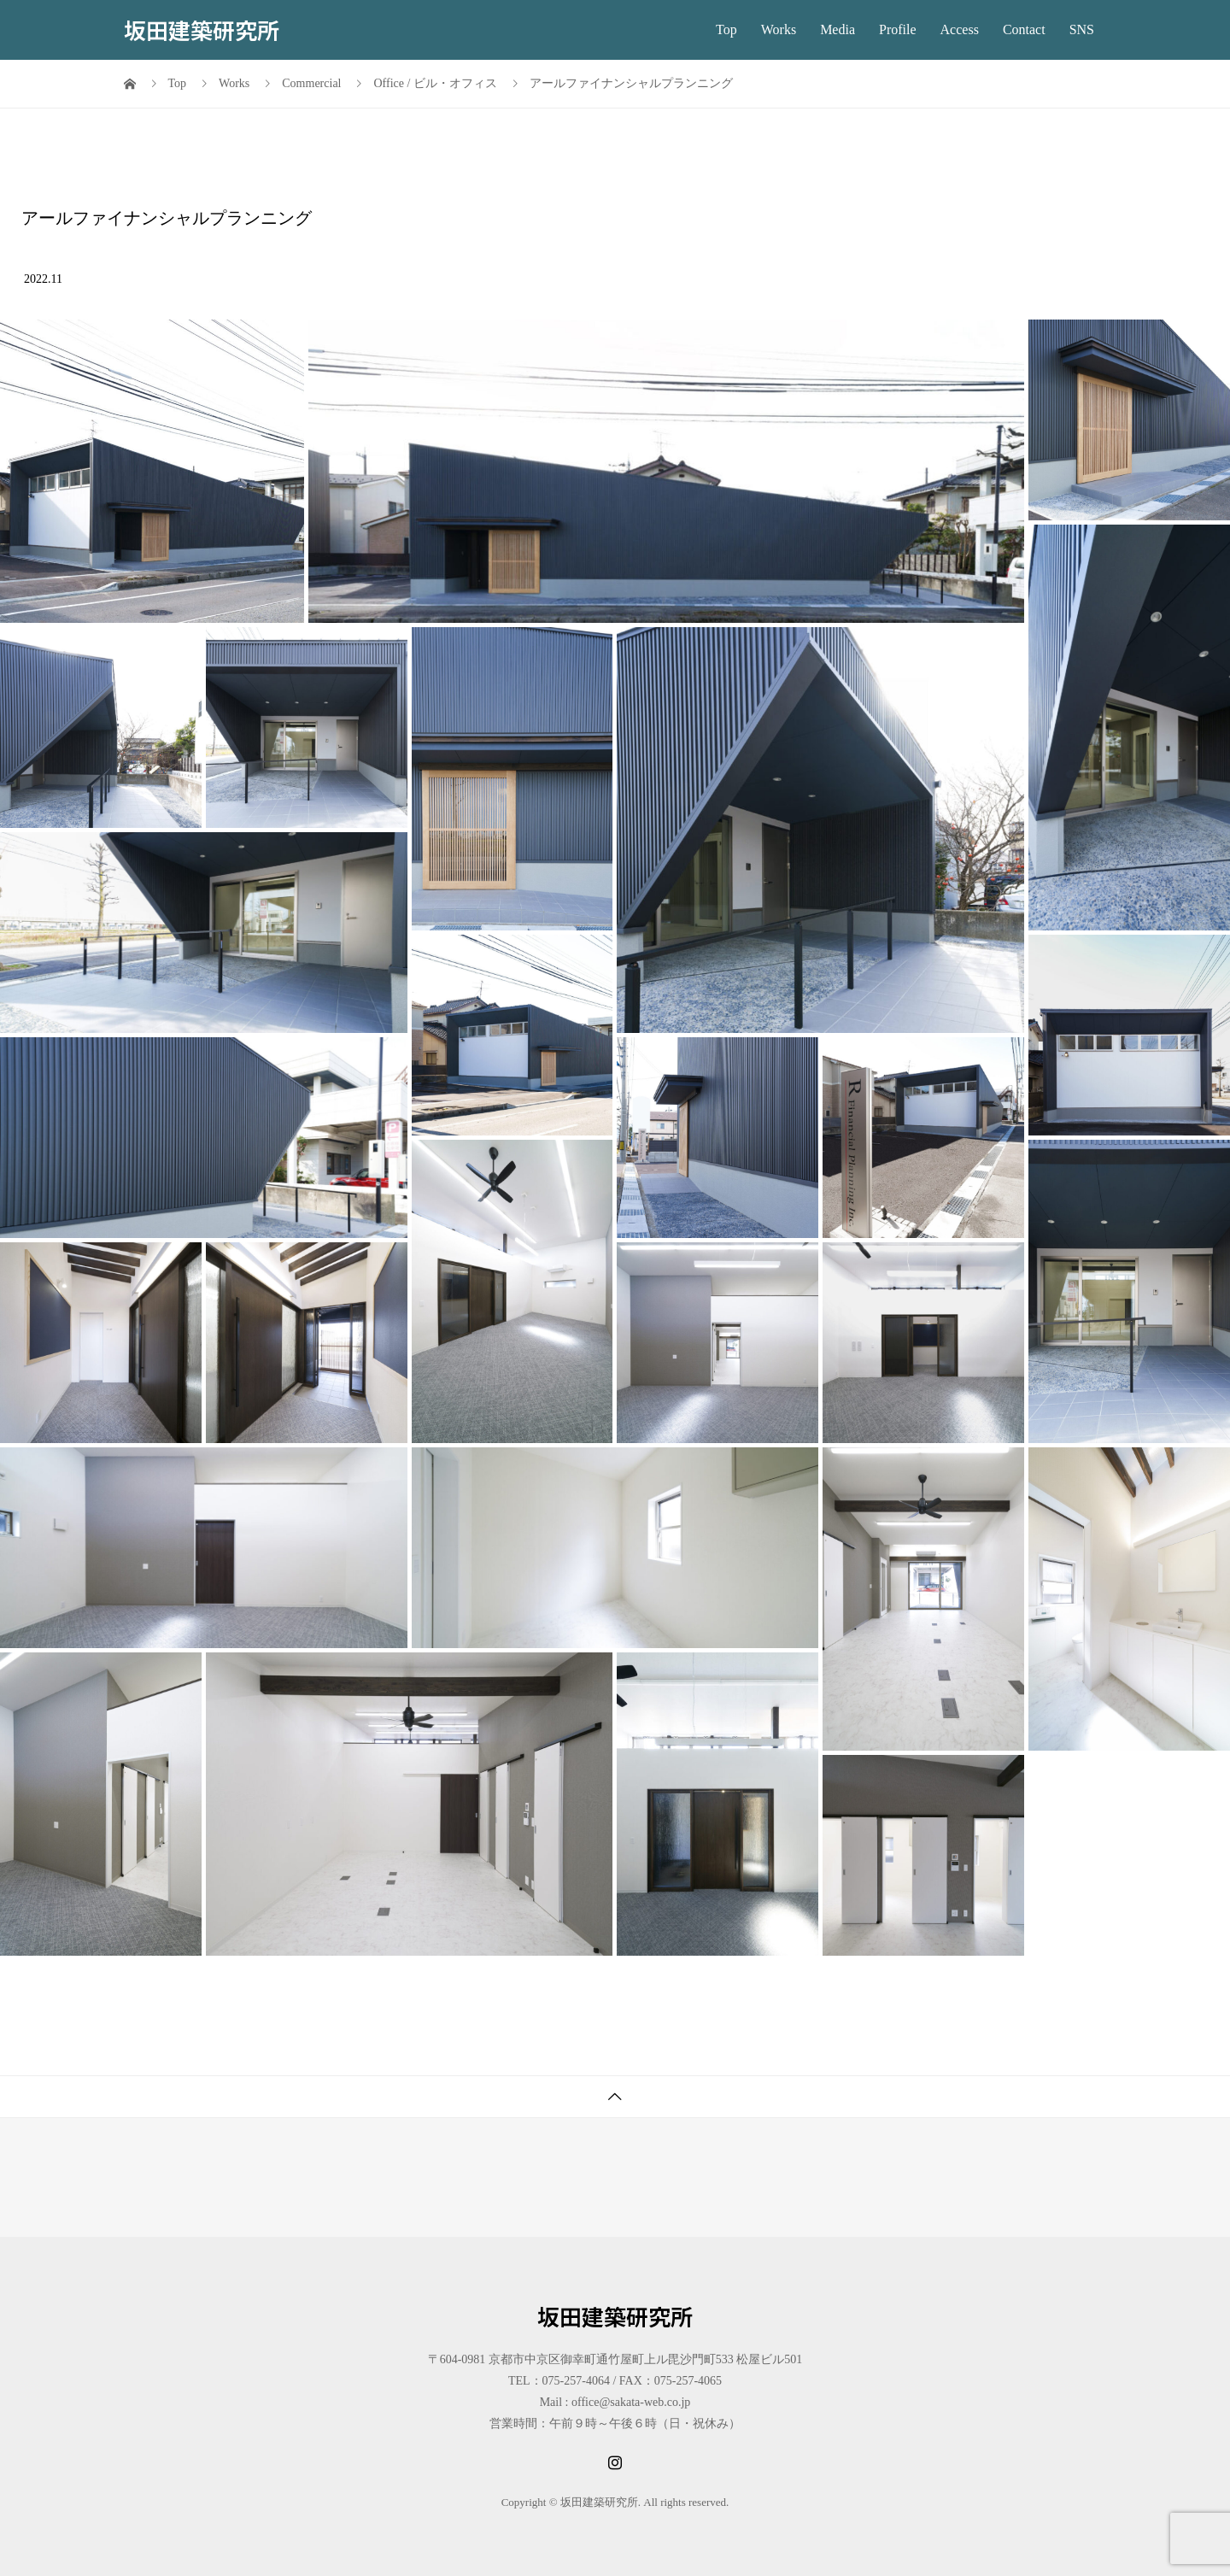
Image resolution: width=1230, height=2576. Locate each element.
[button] (152, 471)
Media (837, 29)
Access (959, 29)
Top (726, 29)
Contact (1024, 29)
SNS (1081, 29)
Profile (898, 29)
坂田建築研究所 (201, 29)
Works (778, 29)
